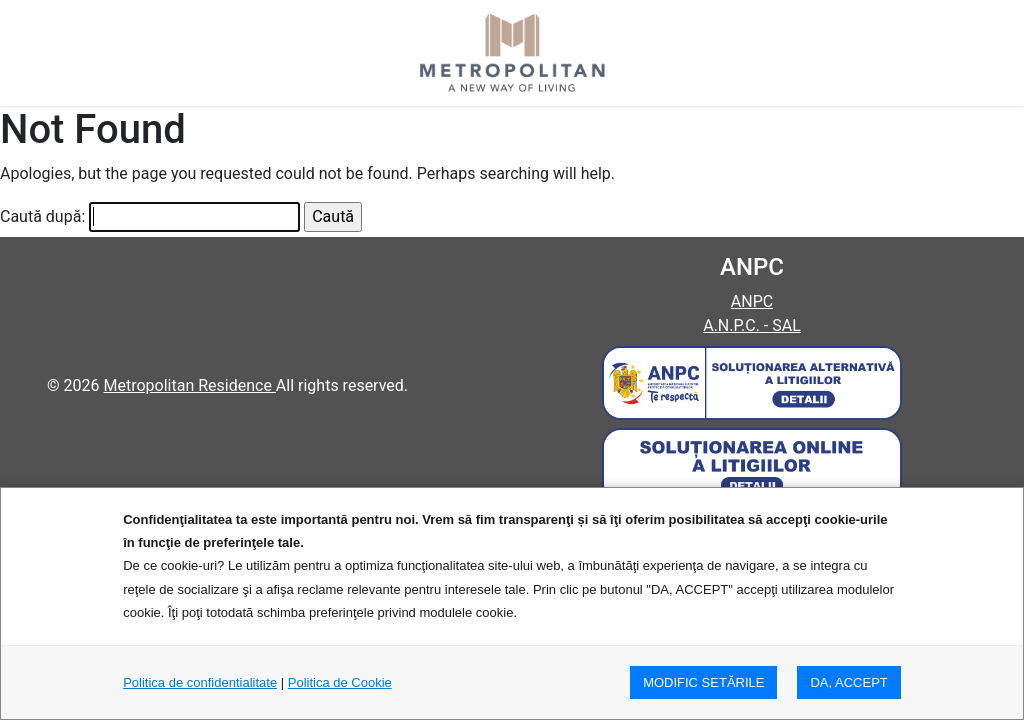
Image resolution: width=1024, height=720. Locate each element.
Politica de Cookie (340, 682)
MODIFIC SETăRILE (703, 682)
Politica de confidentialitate (200, 682)
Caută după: (42, 216)
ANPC (752, 301)
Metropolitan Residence (189, 385)
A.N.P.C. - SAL (752, 325)
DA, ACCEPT (848, 682)
